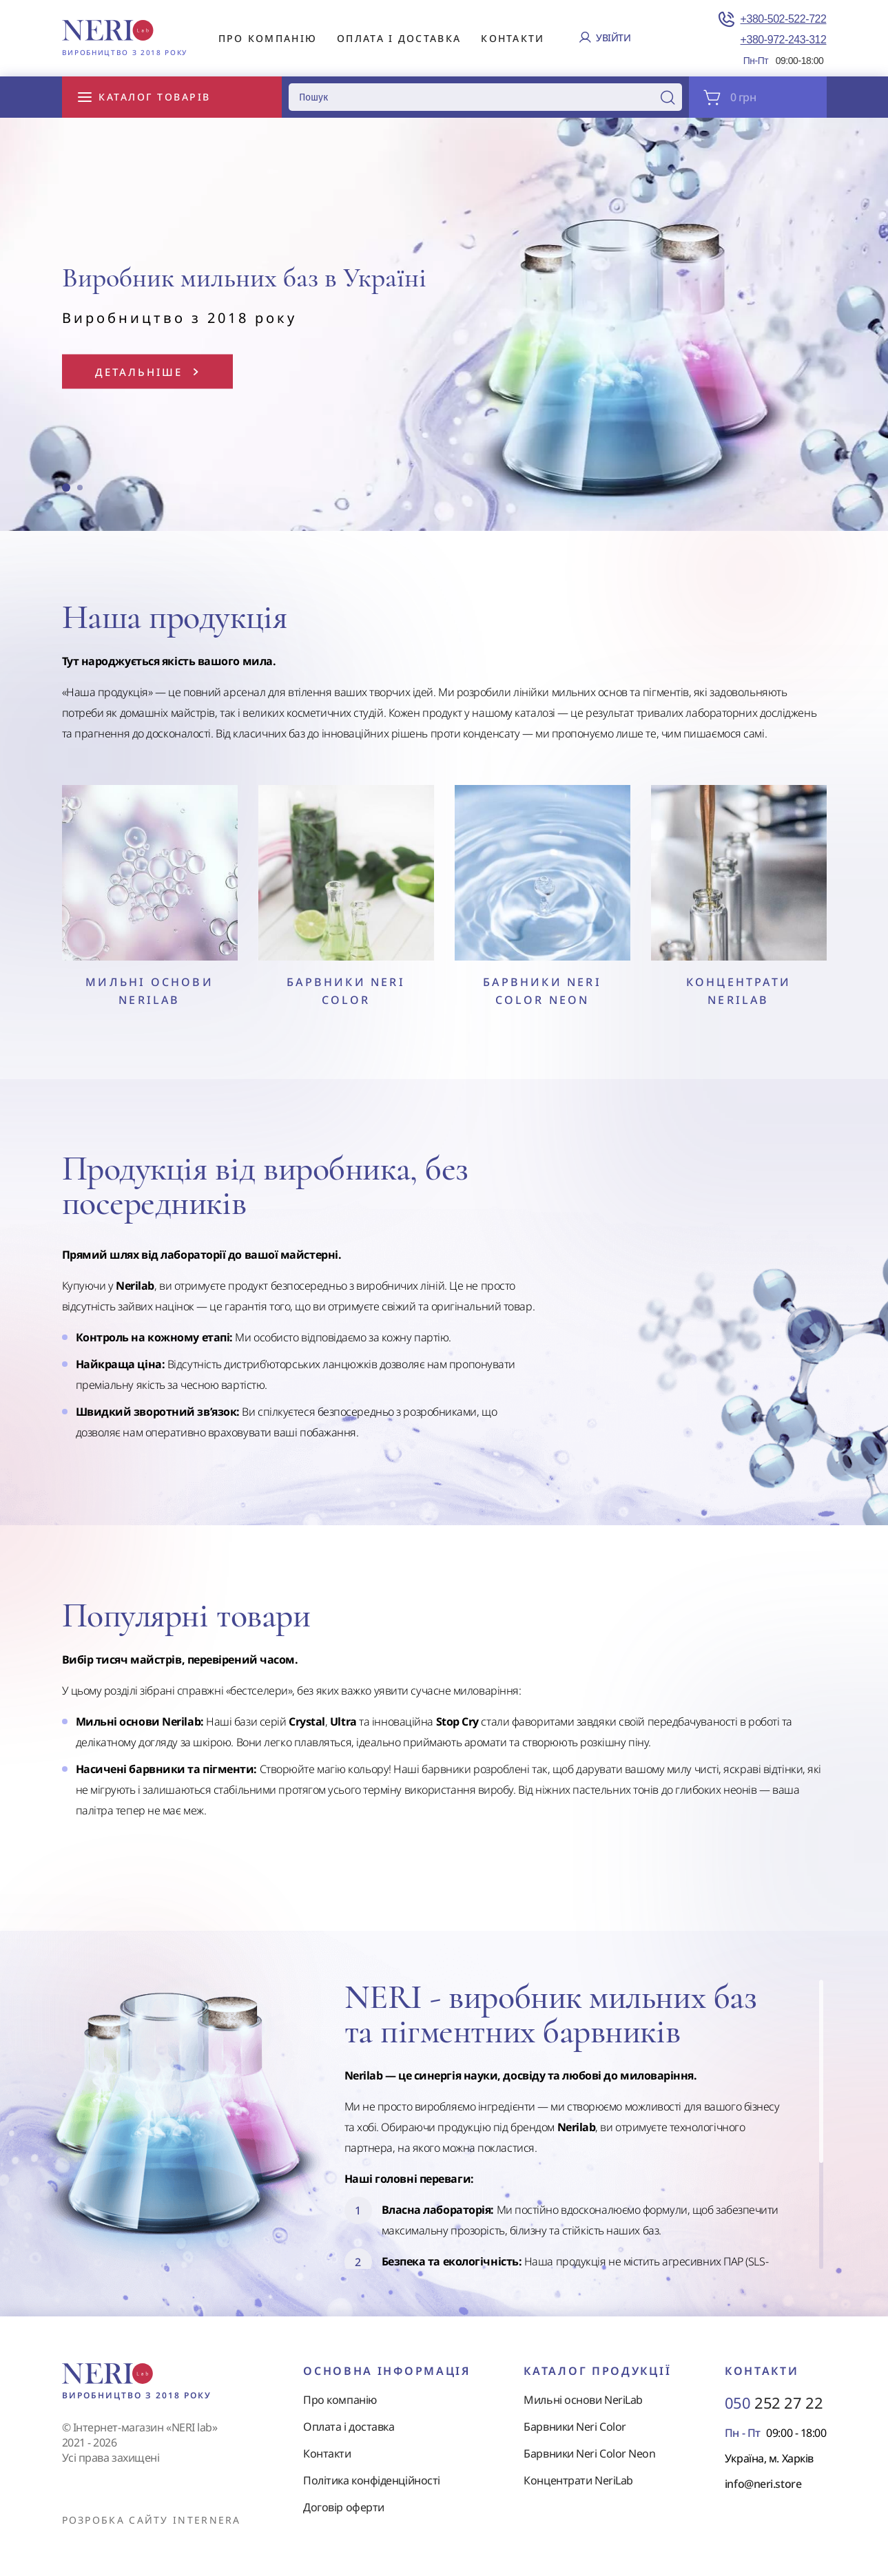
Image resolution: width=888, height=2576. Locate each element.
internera (207, 2519)
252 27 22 (774, 2402)
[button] (66, 487)
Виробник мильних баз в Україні (244, 277)
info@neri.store (763, 2483)
